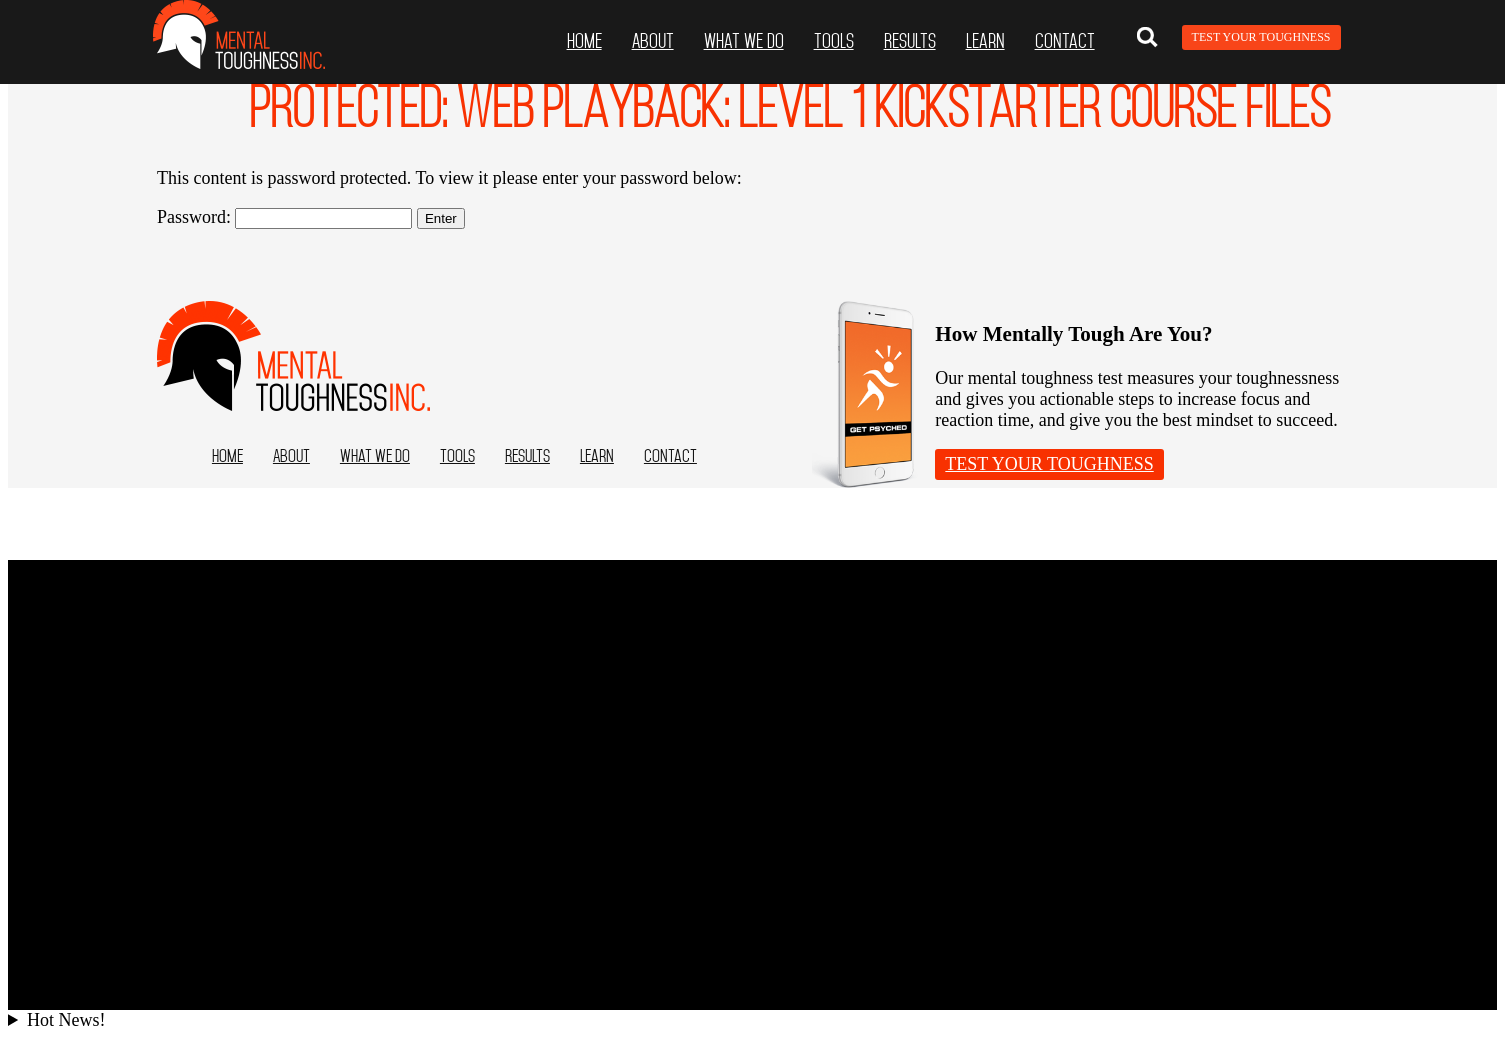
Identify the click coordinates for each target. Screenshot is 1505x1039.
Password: (285, 217)
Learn (985, 40)
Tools (834, 40)
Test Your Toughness (1261, 37)
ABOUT (653, 40)
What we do (744, 40)
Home (584, 40)
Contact (1065, 40)
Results (910, 40)
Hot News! (66, 1020)
